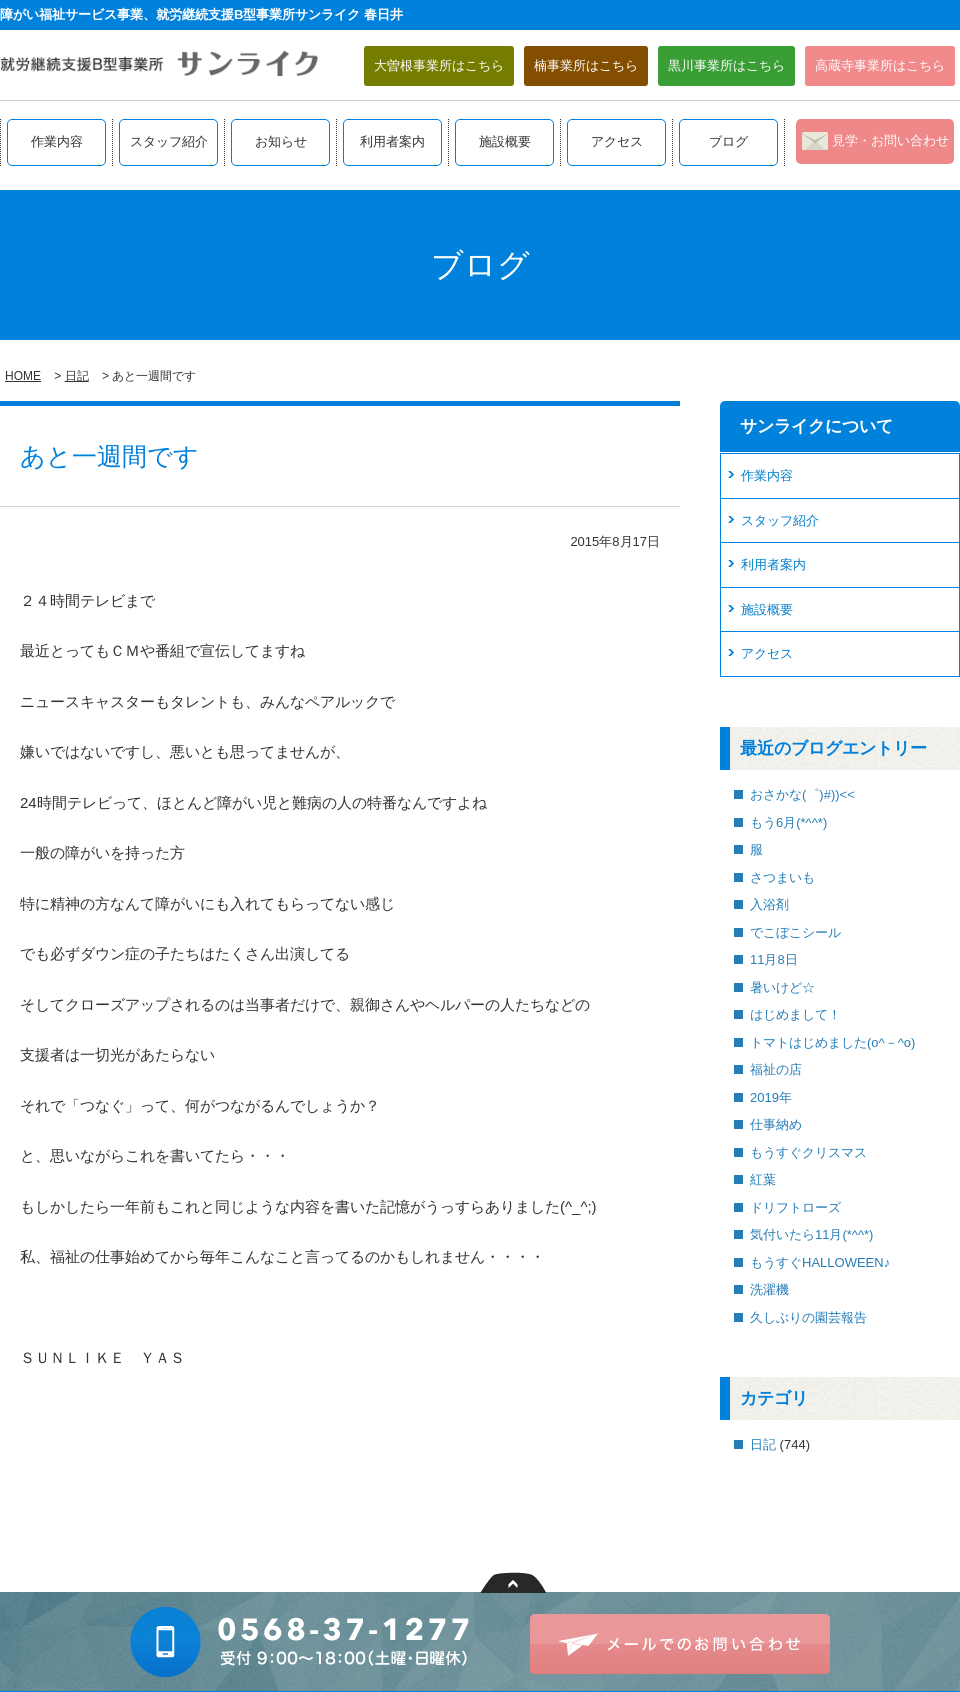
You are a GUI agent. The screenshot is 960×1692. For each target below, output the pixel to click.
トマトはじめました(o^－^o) (832, 1042)
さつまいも (782, 877)
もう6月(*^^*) (788, 822)
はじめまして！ (795, 1014)
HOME (23, 376)
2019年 (771, 1097)
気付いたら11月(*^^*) (811, 1234)
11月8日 (774, 959)
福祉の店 (776, 1069)
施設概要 (505, 141)
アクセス (617, 141)
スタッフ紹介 (169, 141)
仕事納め (776, 1124)
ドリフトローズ (795, 1207)
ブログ (728, 141)
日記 (77, 376)
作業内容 (57, 141)
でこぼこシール (795, 932)
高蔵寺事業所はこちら (880, 65)
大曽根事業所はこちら (439, 65)
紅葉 (763, 1179)
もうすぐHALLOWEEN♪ (820, 1262)
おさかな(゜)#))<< (802, 794)
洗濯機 (769, 1289)
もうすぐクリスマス (808, 1152)
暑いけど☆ (782, 987)
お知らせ (281, 141)
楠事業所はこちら (586, 65)
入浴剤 (769, 904)
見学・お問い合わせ (890, 140)
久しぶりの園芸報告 (808, 1317)
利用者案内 (392, 141)
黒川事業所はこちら (726, 65)
